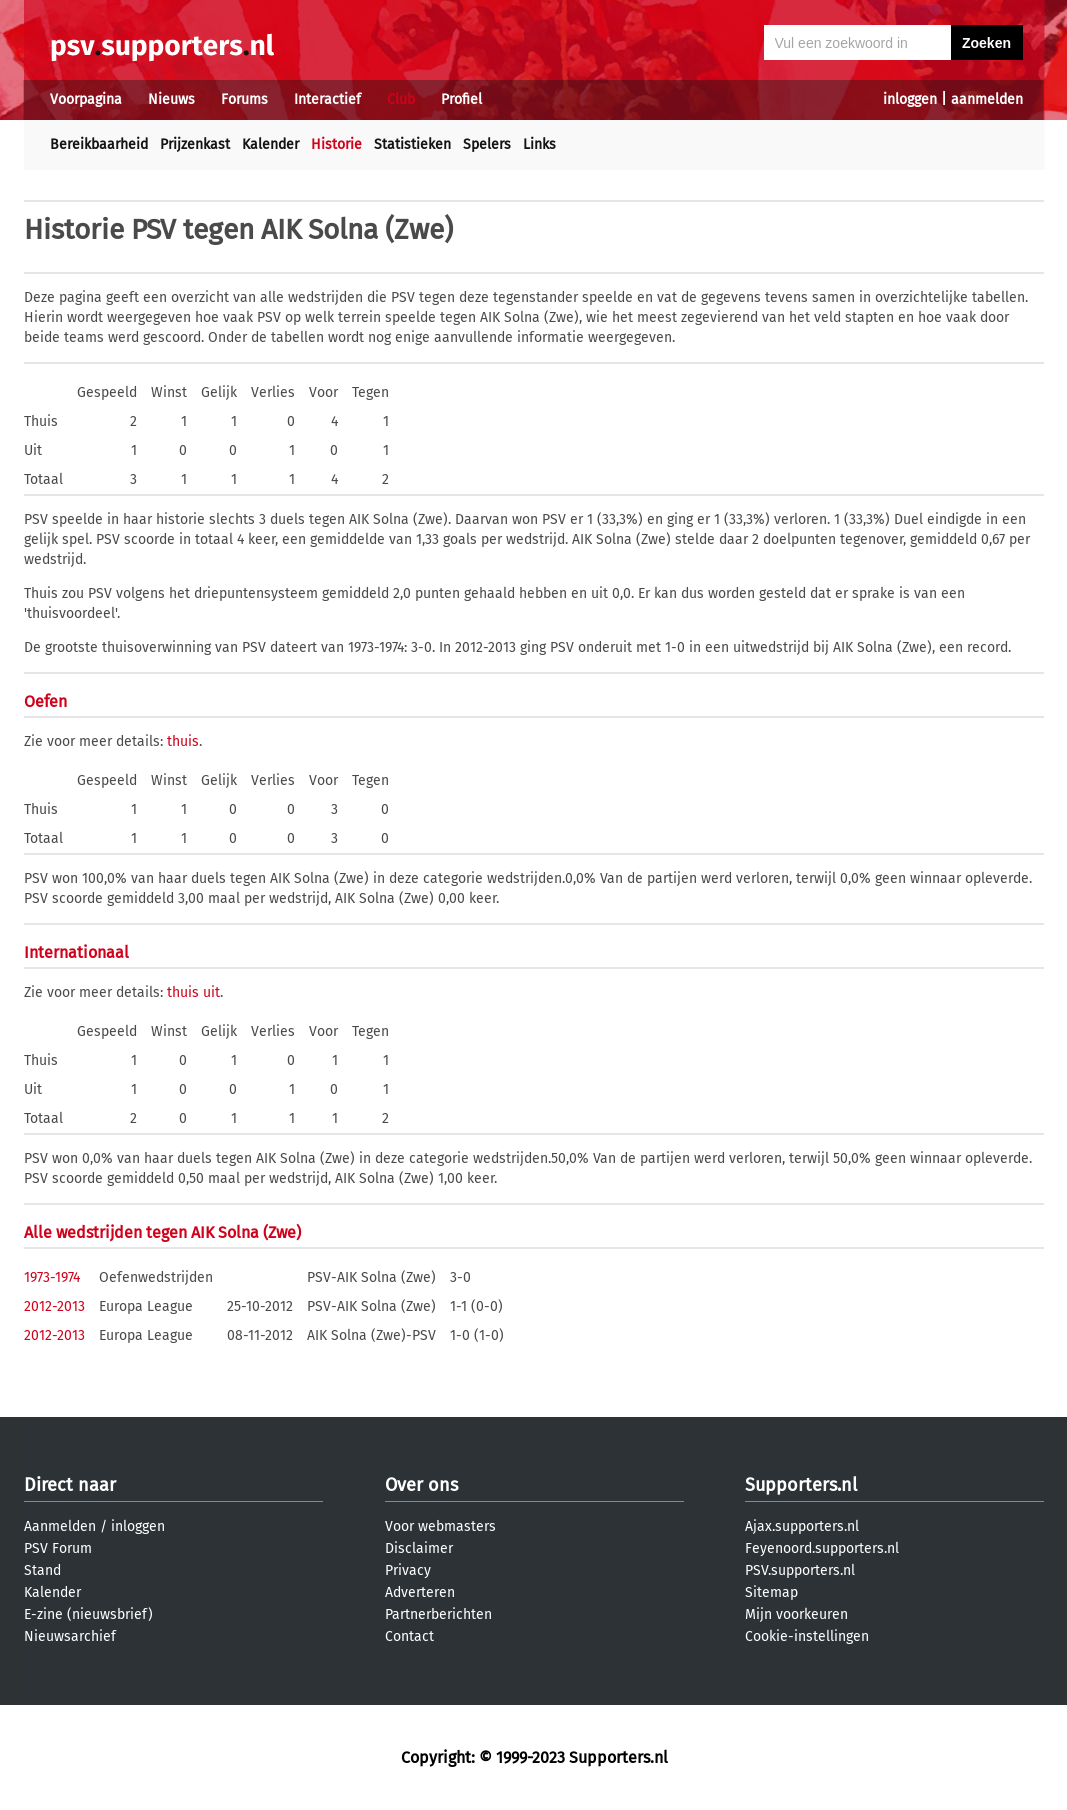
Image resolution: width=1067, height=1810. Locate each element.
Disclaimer (419, 1548)
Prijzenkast (195, 144)
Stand (42, 1570)
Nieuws (171, 99)
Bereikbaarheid (99, 144)
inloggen (910, 99)
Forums (244, 99)
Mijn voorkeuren (796, 1614)
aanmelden (987, 99)
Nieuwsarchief (70, 1636)
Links (539, 144)
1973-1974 (52, 1277)
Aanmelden (60, 1526)
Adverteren (420, 1592)
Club (401, 99)
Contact (409, 1636)
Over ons (421, 1485)
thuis (183, 741)
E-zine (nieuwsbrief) (88, 1614)
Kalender (270, 144)
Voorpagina (86, 99)
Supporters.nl (801, 1485)
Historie (336, 144)
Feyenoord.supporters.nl (822, 1548)
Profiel (461, 99)
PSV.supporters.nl (800, 1570)
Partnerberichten (438, 1614)
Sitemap (771, 1592)
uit (211, 992)
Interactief (327, 99)
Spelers (487, 144)
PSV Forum (58, 1548)
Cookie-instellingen (807, 1636)
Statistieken (412, 144)
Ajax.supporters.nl (802, 1526)
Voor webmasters (440, 1526)
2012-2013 (54, 1306)
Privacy (408, 1570)
